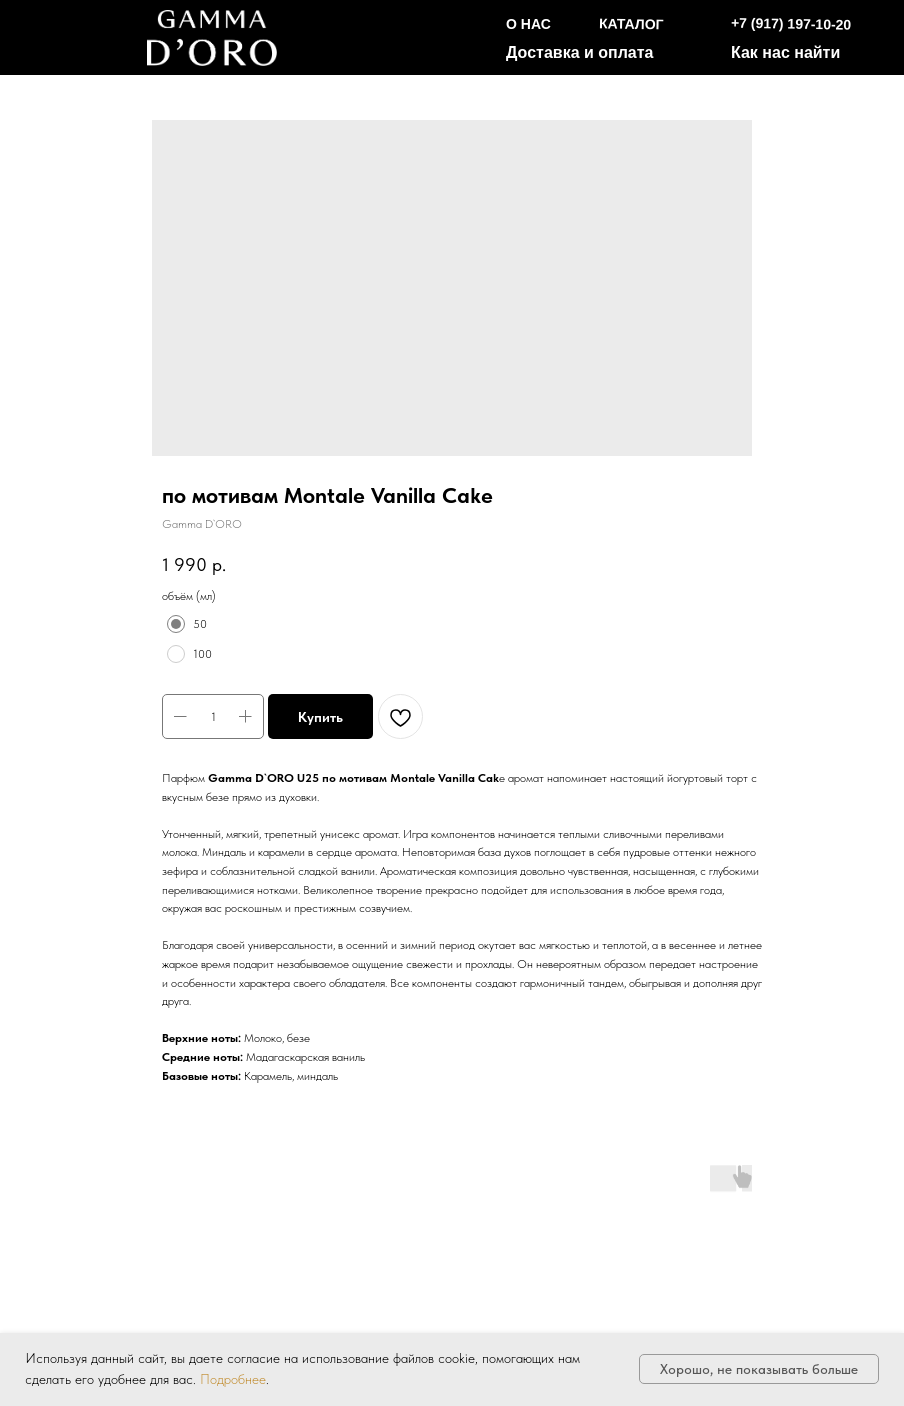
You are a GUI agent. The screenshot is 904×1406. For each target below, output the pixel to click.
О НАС (528, 24)
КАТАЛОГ (631, 23)
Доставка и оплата (580, 52)
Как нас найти (785, 52)
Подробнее (233, 1379)
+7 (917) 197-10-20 (791, 24)
